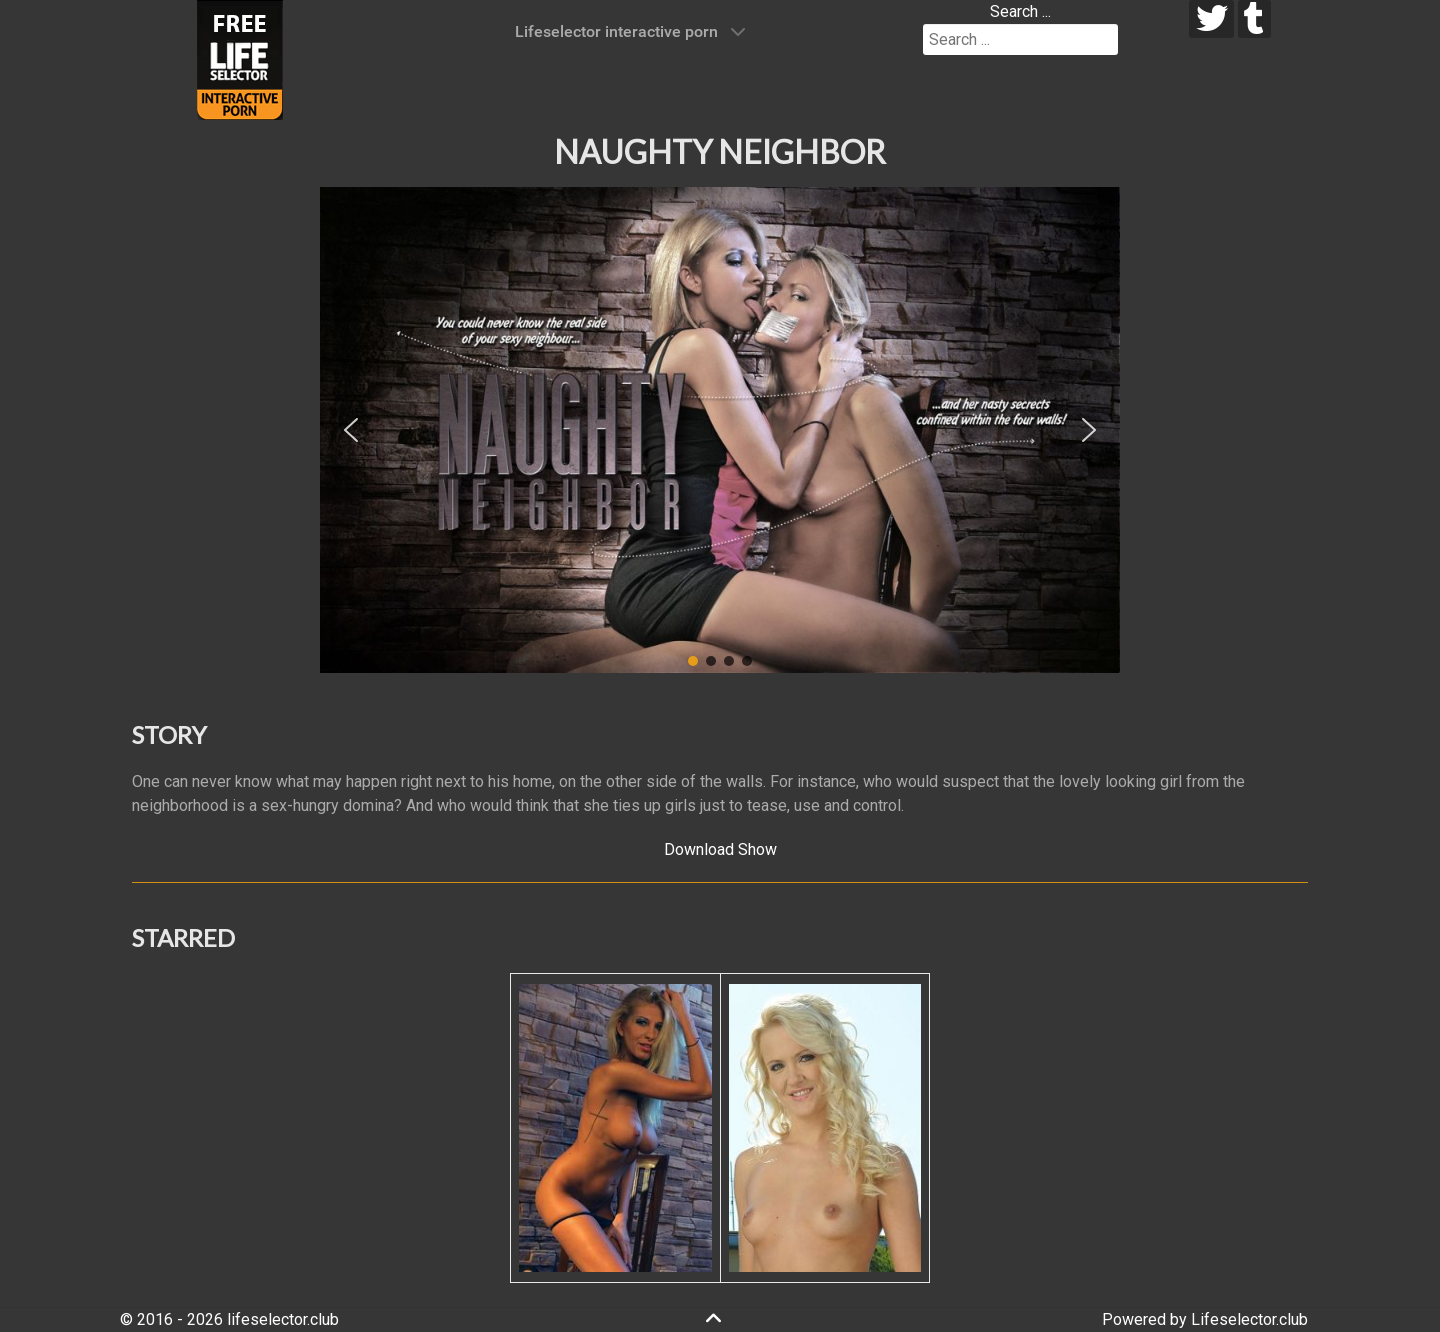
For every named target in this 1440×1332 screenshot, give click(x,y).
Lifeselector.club (1249, 1319)
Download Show (720, 849)
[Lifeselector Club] (240, 58)
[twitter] (1211, 19)
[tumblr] (1254, 19)
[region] (720, 430)
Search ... (1020, 11)
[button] (351, 430)
